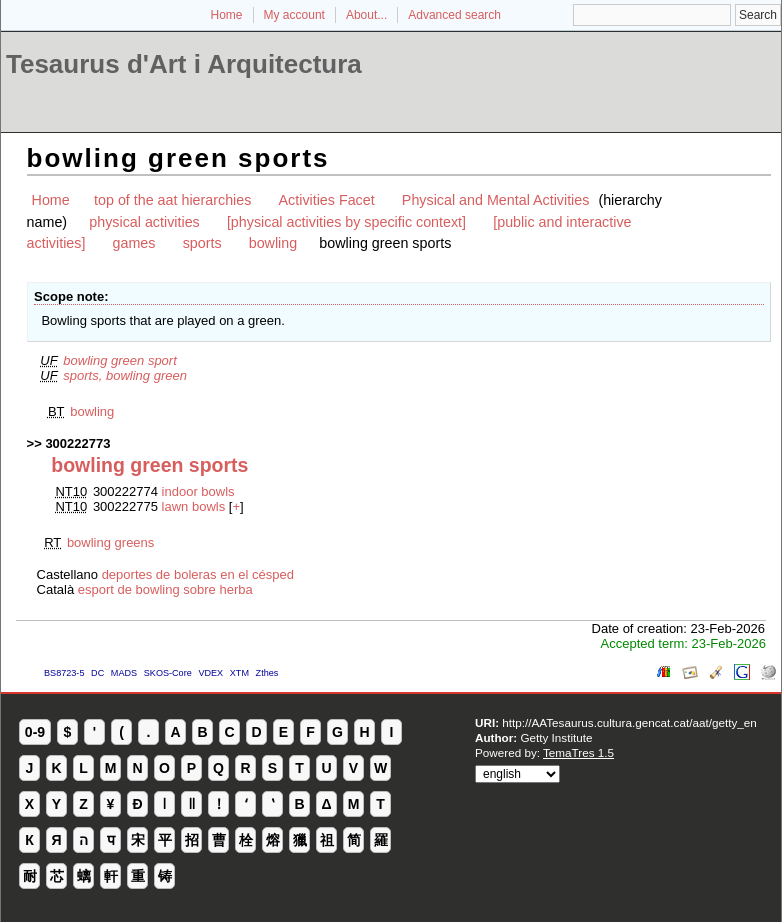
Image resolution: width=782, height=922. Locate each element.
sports (202, 243)
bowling (273, 243)
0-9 (35, 732)
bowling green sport (119, 360)
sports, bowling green (125, 375)
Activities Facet (327, 200)
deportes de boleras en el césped (198, 574)
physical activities (144, 222)
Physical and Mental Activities (496, 200)
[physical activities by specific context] (346, 222)
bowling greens (110, 542)
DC (97, 673)
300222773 (77, 443)
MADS (124, 673)
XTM (239, 673)
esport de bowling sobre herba (165, 589)
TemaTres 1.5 (578, 752)
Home (227, 15)
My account (294, 15)
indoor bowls (198, 491)
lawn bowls (194, 506)
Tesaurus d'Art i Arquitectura (184, 64)
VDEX (210, 673)
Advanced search (454, 15)
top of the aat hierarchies (172, 200)
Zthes (267, 673)
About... (366, 15)
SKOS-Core (168, 673)
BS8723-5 (64, 673)
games (134, 243)
